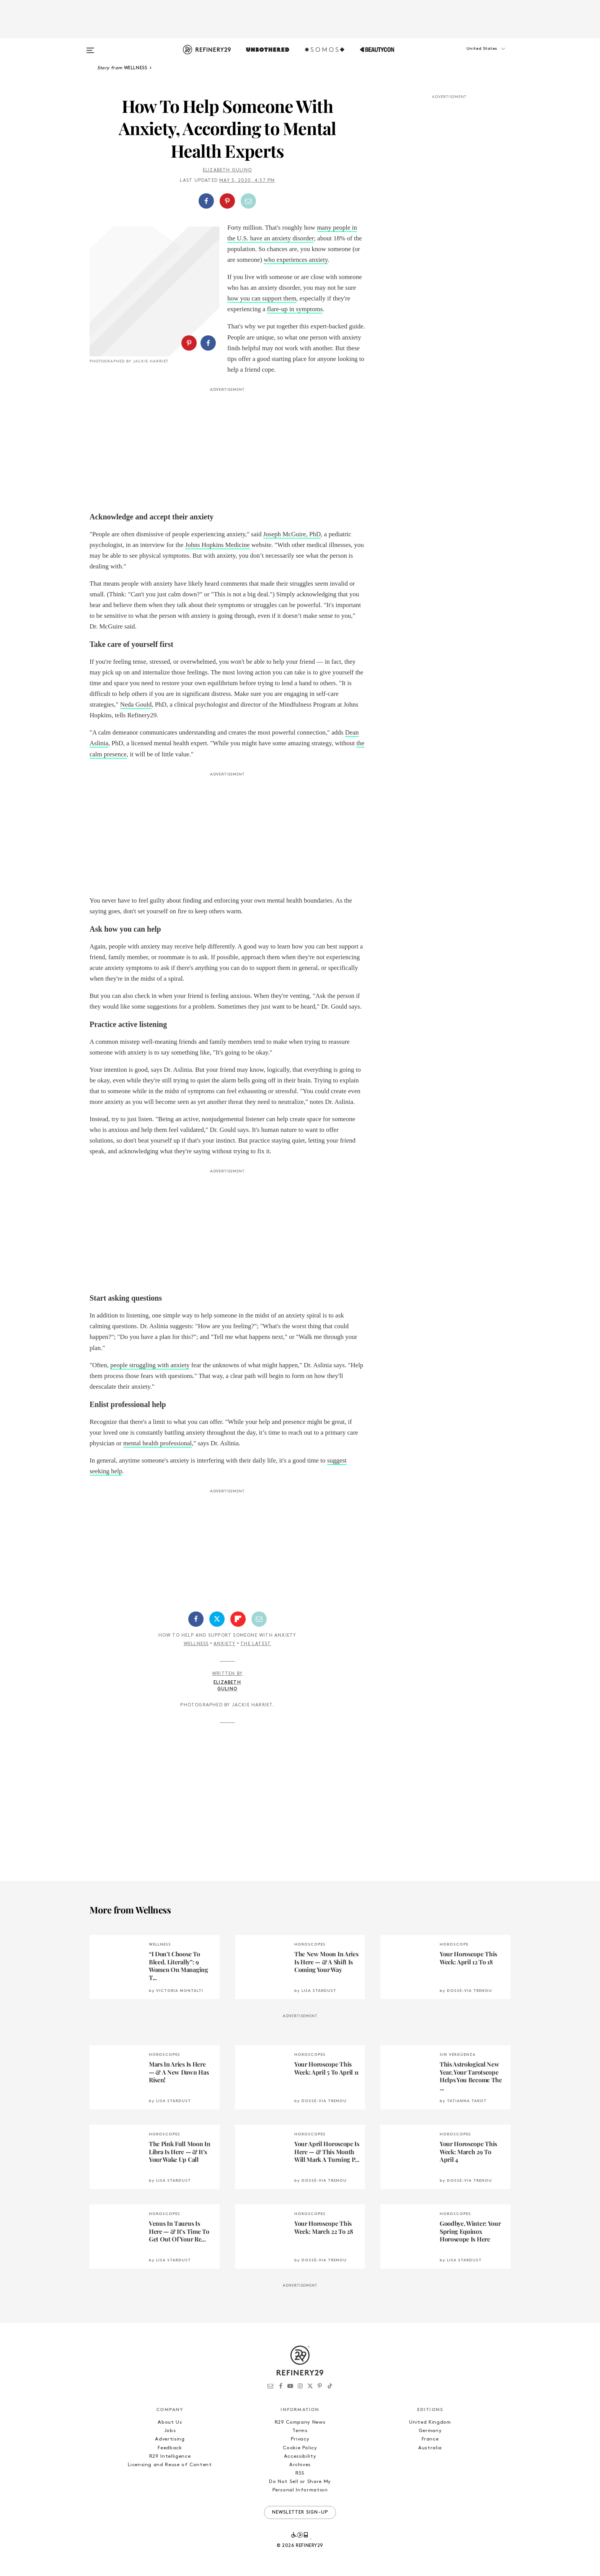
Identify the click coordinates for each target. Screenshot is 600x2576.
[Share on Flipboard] (238, 1619)
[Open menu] (90, 46)
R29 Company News (300, 2422)
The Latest (255, 1644)
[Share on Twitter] (217, 1619)
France (430, 2439)
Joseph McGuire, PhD (292, 534)
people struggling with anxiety (149, 1365)
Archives (300, 2464)
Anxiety (224, 1644)
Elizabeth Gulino (227, 170)
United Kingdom (430, 2422)
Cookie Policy (300, 2447)
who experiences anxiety (296, 259)
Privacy (300, 2439)
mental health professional (157, 1443)
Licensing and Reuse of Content (170, 2464)
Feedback (170, 2447)
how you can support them (261, 298)
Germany (430, 2430)
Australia (430, 2447)
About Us (170, 2422)
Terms (299, 2430)
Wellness (196, 1644)
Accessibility (300, 2456)
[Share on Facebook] (206, 201)
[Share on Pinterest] (227, 201)
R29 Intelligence (170, 2456)
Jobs (170, 2430)
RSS (300, 2473)
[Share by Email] (248, 201)
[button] (472, 56)
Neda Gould (136, 704)
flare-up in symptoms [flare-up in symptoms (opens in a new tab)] (295, 309)
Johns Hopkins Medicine (217, 545)
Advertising (169, 2439)
